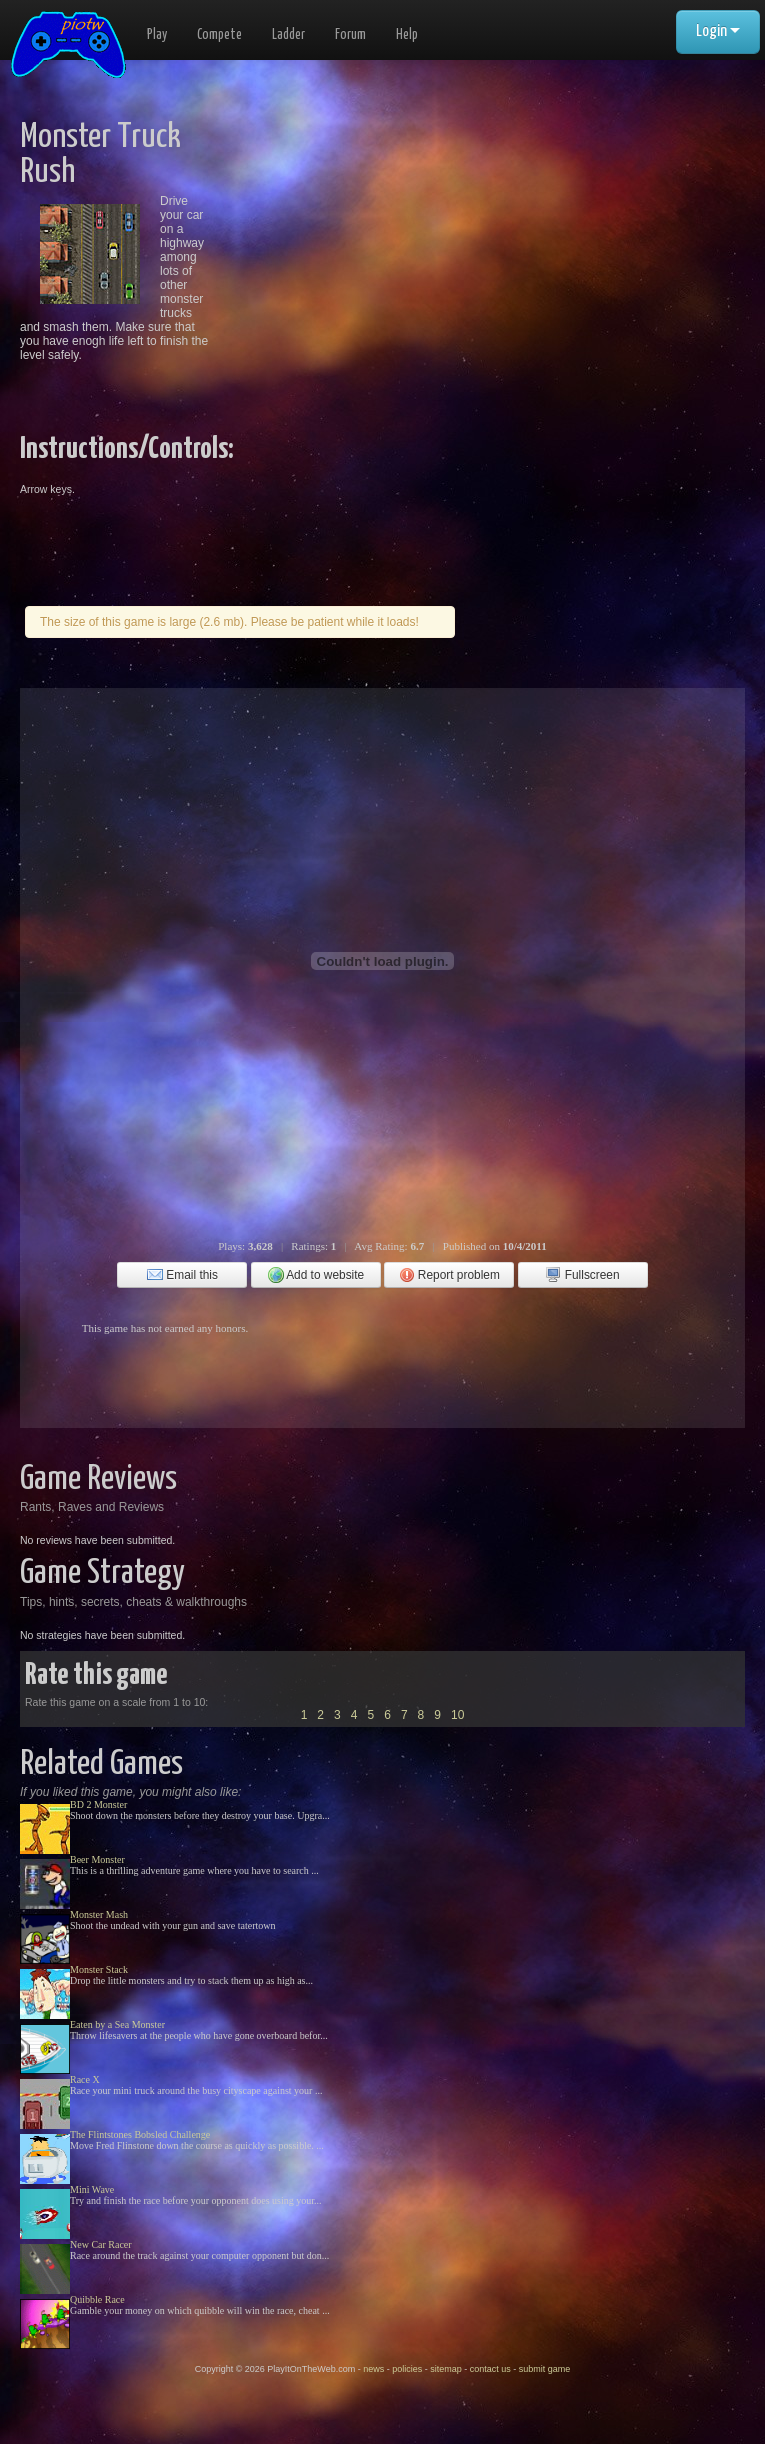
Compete (219, 35)
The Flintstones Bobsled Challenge (140, 2134)
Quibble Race (97, 2299)
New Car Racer (101, 2244)
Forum (350, 35)
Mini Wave (92, 2189)
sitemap (446, 2369)
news (373, 2369)
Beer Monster (97, 1859)
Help (407, 35)
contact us (490, 2369)
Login (718, 31)
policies (407, 2369)
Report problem (449, 1275)
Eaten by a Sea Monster (117, 2024)
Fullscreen (582, 1275)
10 (457, 1715)
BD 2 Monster (98, 1804)
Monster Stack (99, 1969)
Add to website (316, 1275)
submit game (545, 2369)
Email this (182, 1275)
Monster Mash (99, 1914)
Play (157, 35)
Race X (85, 2079)
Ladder (288, 35)
